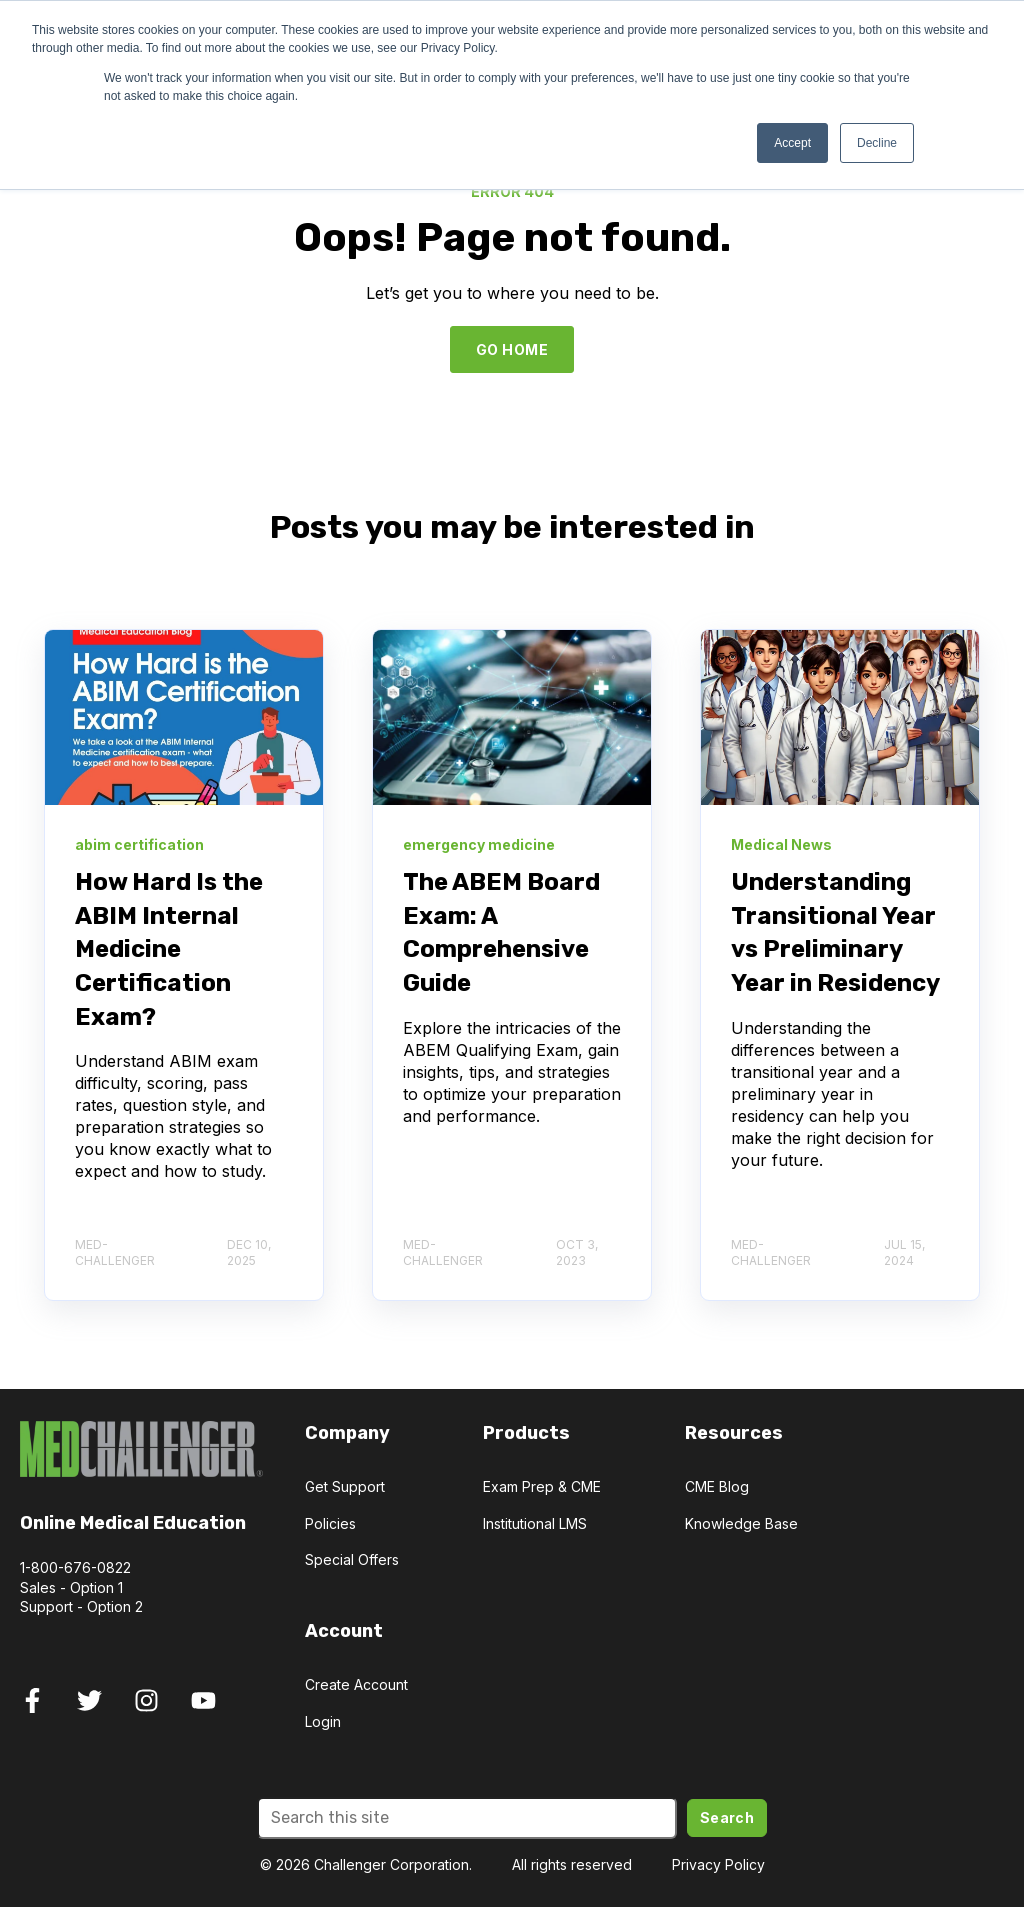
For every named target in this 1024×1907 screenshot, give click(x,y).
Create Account (356, 1684)
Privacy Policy (718, 1864)
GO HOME (512, 349)
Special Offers (352, 1559)
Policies (330, 1523)
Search (727, 1817)
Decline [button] (877, 143)
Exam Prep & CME (542, 1486)
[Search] (467, 1818)
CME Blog (717, 1486)
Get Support (345, 1486)
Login (323, 1721)
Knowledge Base (741, 1523)
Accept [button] (792, 143)
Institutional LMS (535, 1523)
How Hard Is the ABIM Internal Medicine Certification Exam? (169, 949)
